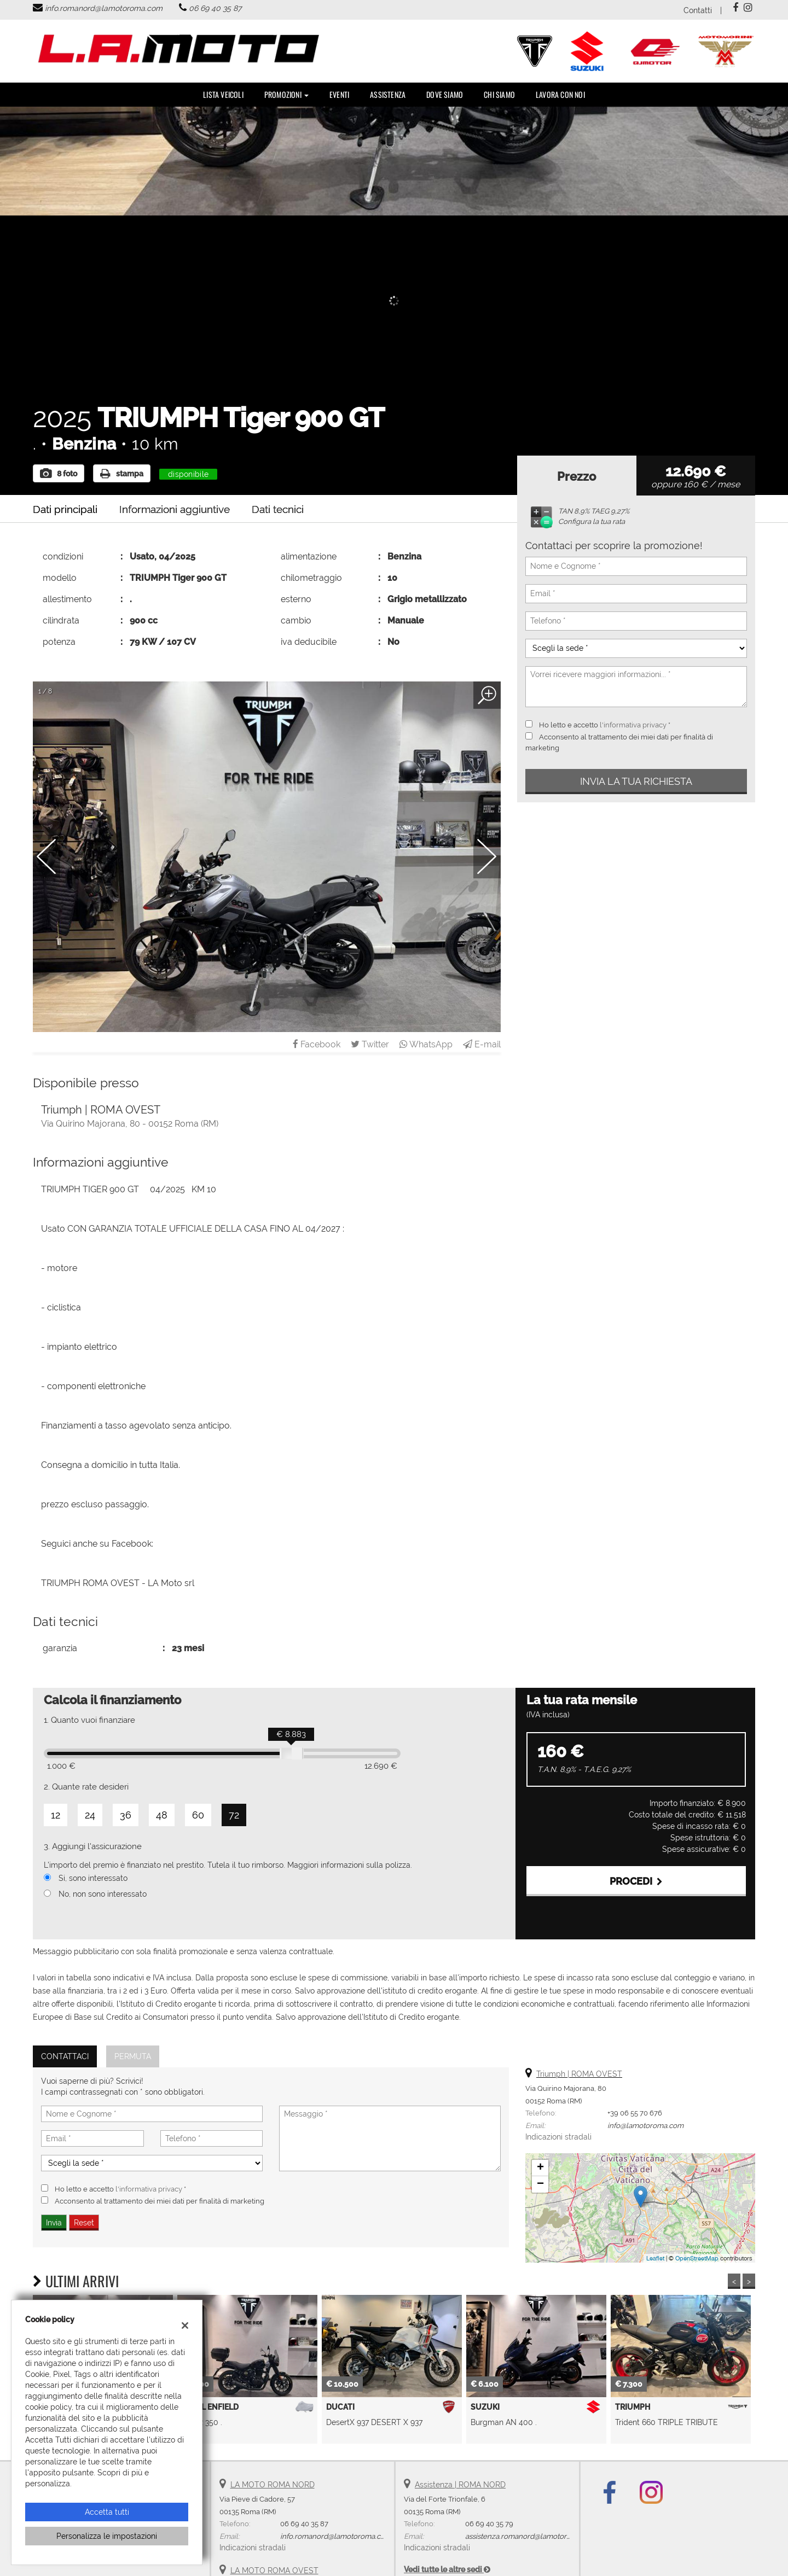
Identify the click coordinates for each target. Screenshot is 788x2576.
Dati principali (65, 509)
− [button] (540, 2184)
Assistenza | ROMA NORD (460, 2484)
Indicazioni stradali (558, 2136)
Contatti (697, 10)
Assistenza (387, 94)
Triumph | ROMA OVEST (579, 2074)
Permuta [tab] (132, 2056)
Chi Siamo (499, 94)
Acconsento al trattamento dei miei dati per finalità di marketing (159, 2200)
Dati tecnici (278, 509)
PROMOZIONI (286, 94)
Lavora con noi (560, 94)
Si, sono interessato (93, 1878)
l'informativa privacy (633, 724)
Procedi (636, 1881)
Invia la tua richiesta (636, 781)
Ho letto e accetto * (604, 724)
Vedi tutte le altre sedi (447, 2569)
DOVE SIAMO (444, 94)
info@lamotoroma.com (645, 2125)
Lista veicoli (223, 94)
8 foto (58, 473)
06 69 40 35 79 (489, 2523)
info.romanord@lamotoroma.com (104, 8)
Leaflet (655, 2258)
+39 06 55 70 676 (634, 2112)
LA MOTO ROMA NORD (272, 2484)
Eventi (339, 94)
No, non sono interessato (103, 1894)
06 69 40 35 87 (215, 8)
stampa (121, 473)
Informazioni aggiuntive (174, 509)
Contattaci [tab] (65, 2056)
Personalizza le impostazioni (106, 2536)
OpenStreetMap (697, 2258)
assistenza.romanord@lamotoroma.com (531, 2536)
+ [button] (540, 2168)
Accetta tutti (107, 2512)
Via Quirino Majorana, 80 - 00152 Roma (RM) (129, 1123)
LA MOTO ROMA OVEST (274, 2570)
